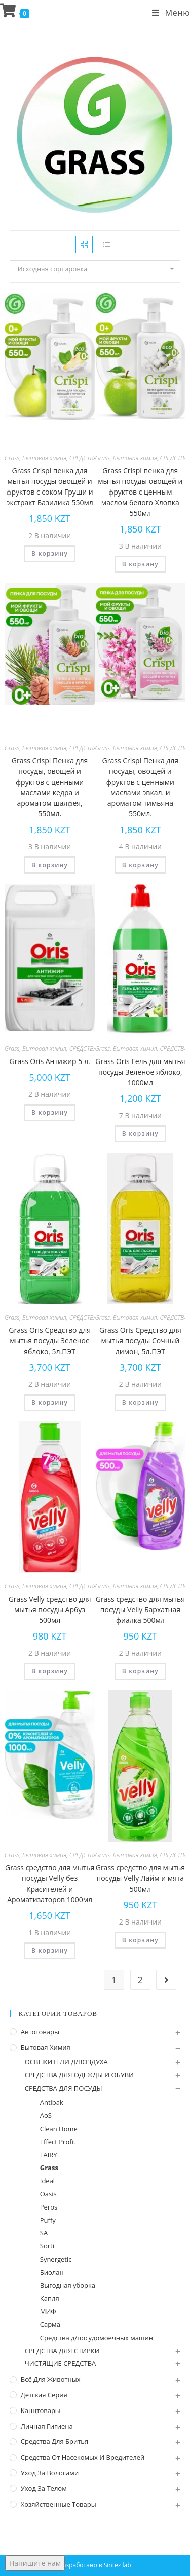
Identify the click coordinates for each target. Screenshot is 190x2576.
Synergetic (56, 2259)
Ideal (47, 2180)
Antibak (51, 2102)
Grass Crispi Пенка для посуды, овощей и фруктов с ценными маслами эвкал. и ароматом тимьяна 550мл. (140, 787)
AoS (46, 2115)
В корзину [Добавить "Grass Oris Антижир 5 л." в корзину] (49, 1112)
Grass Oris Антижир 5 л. (50, 1061)
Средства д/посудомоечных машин (96, 2337)
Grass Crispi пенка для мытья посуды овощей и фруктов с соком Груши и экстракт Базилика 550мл (49, 486)
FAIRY (48, 2154)
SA (44, 2232)
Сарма (50, 2324)
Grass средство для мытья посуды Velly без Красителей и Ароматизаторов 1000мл (49, 1883)
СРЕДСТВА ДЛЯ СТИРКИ (62, 2350)
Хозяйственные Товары (58, 2504)
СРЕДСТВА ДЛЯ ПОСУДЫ (63, 2088)
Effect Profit (58, 2141)
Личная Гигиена (47, 2426)
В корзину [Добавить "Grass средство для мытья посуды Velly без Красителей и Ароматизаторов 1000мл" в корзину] (49, 1950)
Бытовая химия (44, 458)
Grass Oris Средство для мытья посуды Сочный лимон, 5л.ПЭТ (140, 1340)
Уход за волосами (50, 2472)
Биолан (52, 2272)
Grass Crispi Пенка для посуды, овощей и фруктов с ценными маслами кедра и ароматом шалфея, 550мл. (50, 787)
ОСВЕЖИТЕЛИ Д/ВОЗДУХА (66, 2061)
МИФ (48, 2311)
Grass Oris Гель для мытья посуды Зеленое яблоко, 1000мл (140, 1071)
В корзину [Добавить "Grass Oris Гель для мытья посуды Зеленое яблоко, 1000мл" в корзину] (140, 1133)
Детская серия (44, 2394)
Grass (12, 458)
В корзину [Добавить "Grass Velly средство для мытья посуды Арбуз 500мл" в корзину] (49, 1671)
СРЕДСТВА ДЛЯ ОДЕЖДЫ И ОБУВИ (79, 2074)
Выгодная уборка (67, 2285)
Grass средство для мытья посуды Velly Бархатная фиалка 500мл (140, 1609)
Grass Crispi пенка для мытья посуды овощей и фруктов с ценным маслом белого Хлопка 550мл (140, 492)
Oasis (48, 2193)
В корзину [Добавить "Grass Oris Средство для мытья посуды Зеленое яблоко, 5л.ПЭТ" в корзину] (49, 1402)
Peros (48, 2207)
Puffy (48, 2220)
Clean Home (59, 2128)
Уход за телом (44, 2488)
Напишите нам (35, 2563)
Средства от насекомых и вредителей (83, 2457)
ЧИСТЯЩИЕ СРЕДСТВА (60, 2363)
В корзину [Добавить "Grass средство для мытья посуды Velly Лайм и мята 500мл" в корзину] (140, 1940)
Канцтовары (40, 2410)
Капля (49, 2298)
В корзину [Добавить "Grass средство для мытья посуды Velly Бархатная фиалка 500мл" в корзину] (140, 1671)
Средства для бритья (54, 2441)
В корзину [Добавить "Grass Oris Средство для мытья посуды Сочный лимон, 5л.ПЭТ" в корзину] (140, 1402)
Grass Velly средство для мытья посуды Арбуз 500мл (50, 1609)
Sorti (47, 2246)
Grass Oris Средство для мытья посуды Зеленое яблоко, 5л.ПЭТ (50, 1340)
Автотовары (40, 2031)
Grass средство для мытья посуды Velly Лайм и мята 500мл (140, 1878)
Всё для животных (51, 2379)
